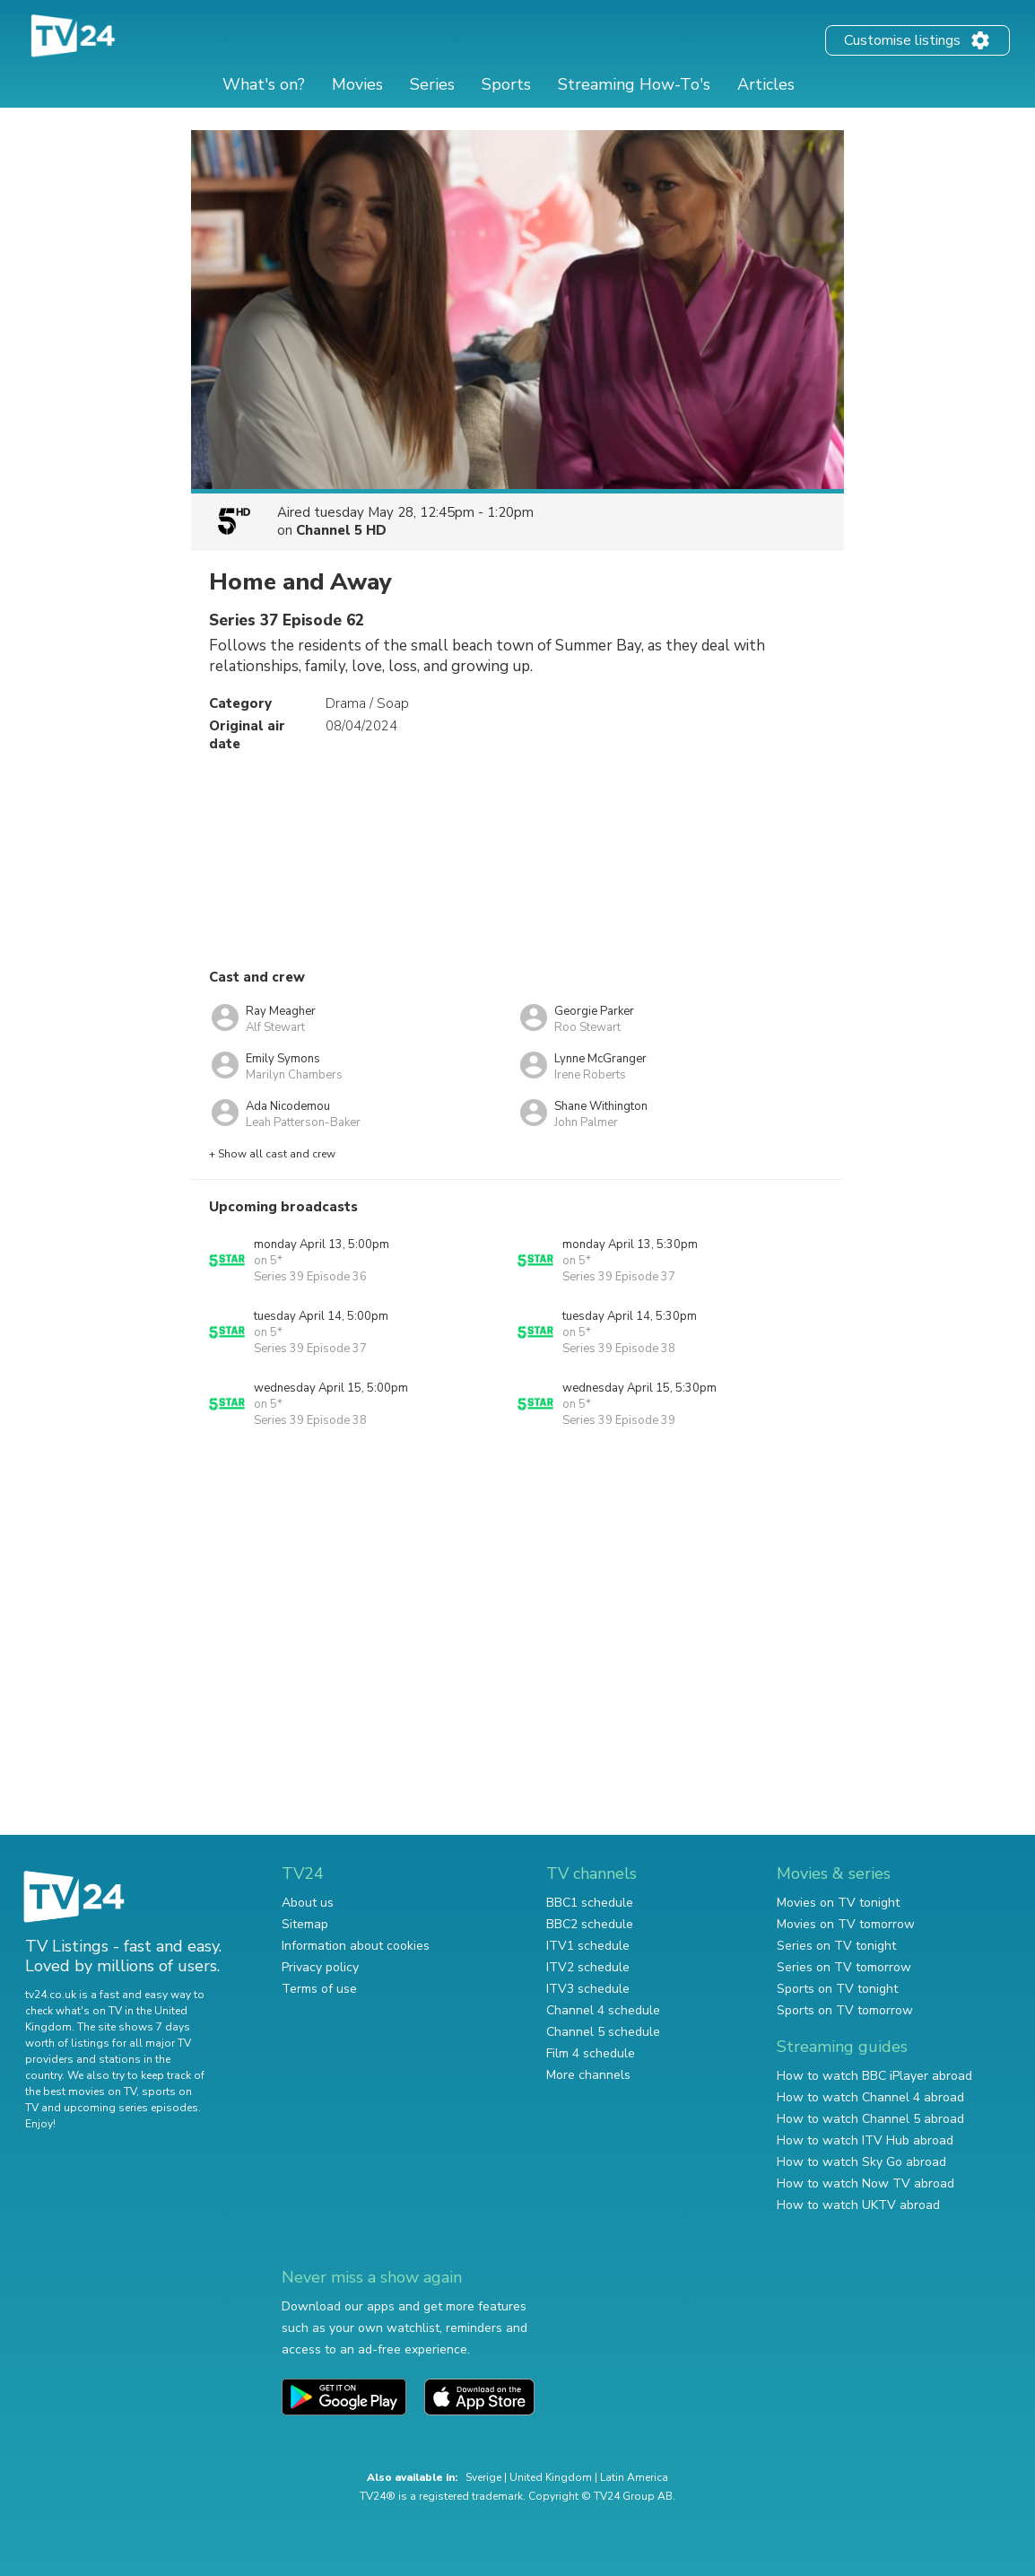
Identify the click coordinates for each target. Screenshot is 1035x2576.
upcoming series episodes (131, 2107)
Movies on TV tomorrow (846, 1924)
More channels (588, 2074)
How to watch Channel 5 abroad (870, 2118)
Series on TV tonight (836, 1945)
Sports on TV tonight (837, 1988)
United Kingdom (550, 2477)
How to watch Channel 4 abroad (870, 2097)
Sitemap (305, 1924)
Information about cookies (356, 1945)
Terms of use (319, 1988)
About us (308, 1902)
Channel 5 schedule (603, 2031)
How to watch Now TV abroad (865, 2183)
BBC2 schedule (589, 1924)
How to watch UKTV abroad (858, 2205)
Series (432, 84)
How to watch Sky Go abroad (861, 2161)
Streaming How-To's (634, 84)
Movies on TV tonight (838, 1902)
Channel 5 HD (341, 530)
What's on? (263, 84)
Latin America (634, 2477)
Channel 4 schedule (603, 2010)
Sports (506, 84)
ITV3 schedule (588, 1988)
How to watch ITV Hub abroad (865, 2140)
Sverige (483, 2477)
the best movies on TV (80, 2091)
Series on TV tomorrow (844, 1967)
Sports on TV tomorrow (845, 2010)
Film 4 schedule (590, 2053)
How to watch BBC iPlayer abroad (874, 2075)
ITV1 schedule (588, 1945)
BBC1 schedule (589, 1902)
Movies (357, 84)
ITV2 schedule (588, 1967)
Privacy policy (320, 1967)
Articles (766, 84)
